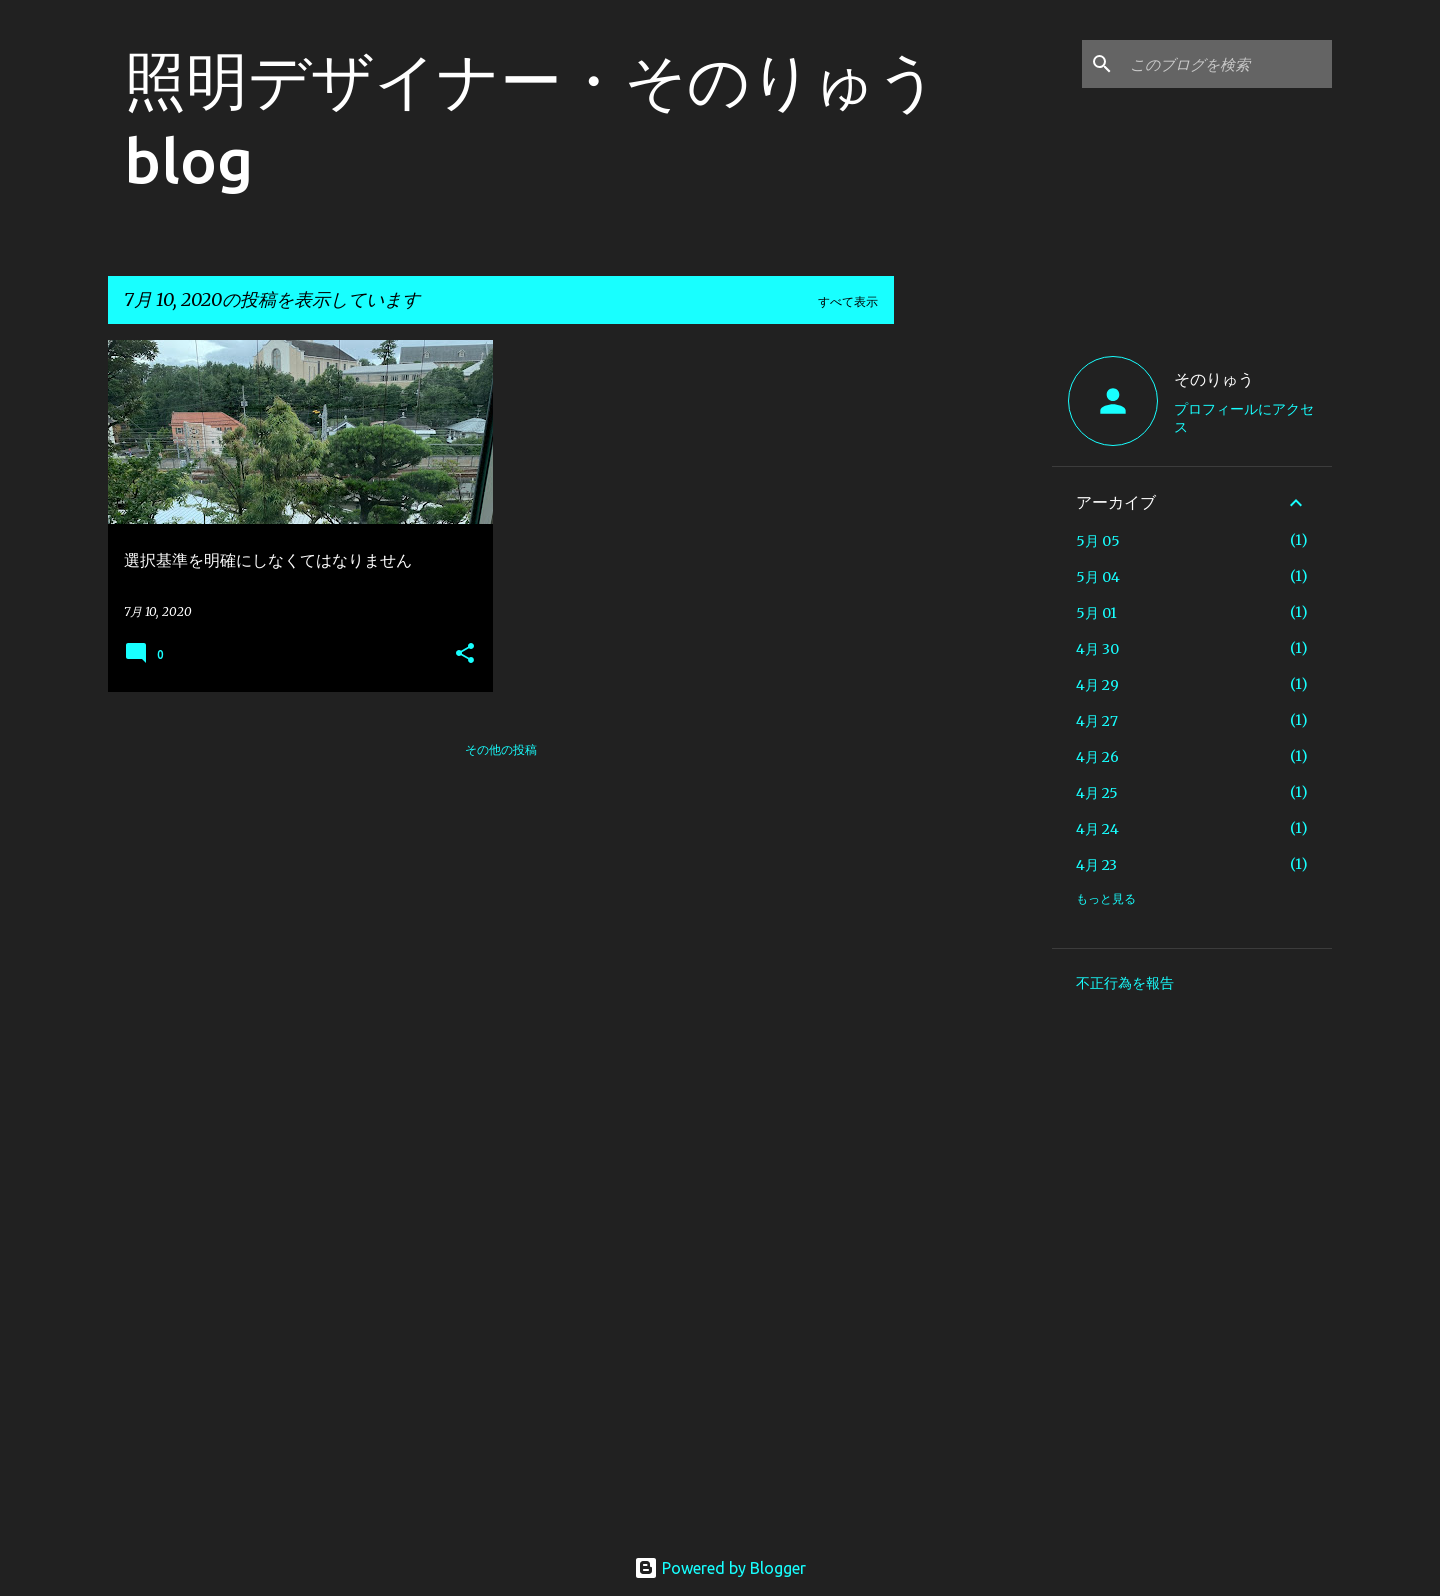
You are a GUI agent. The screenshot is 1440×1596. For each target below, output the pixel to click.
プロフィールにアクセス (1244, 418)
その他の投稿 (501, 749)
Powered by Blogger (720, 1568)
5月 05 (1098, 541)
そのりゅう (1214, 379)
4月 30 (1097, 649)
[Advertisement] (973, 640)
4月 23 (1096, 865)
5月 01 (1096, 613)
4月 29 (1097, 685)
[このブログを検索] (1227, 64)
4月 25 (1097, 793)
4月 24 (1097, 829)
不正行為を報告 (1125, 983)
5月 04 (1098, 577)
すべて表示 (848, 301)
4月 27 (1097, 721)
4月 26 (1097, 757)
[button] (465, 654)
